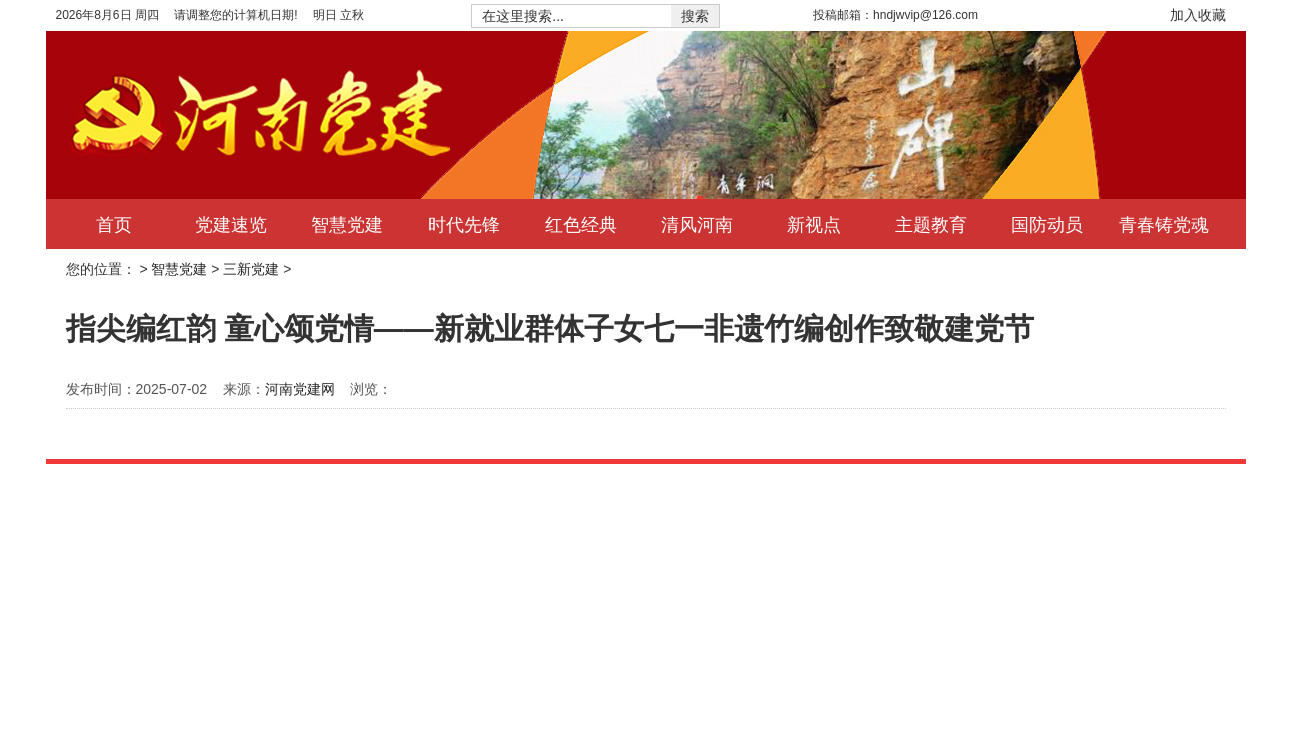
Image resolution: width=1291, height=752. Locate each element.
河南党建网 (300, 389)
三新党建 (251, 269)
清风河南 (697, 224)
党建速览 (231, 224)
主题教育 (931, 224)
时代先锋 (464, 224)
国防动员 (1047, 224)
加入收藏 (1198, 15)
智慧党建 (347, 224)
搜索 (695, 16)
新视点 (814, 224)
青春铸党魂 (1164, 224)
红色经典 (581, 224)
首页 (114, 224)
